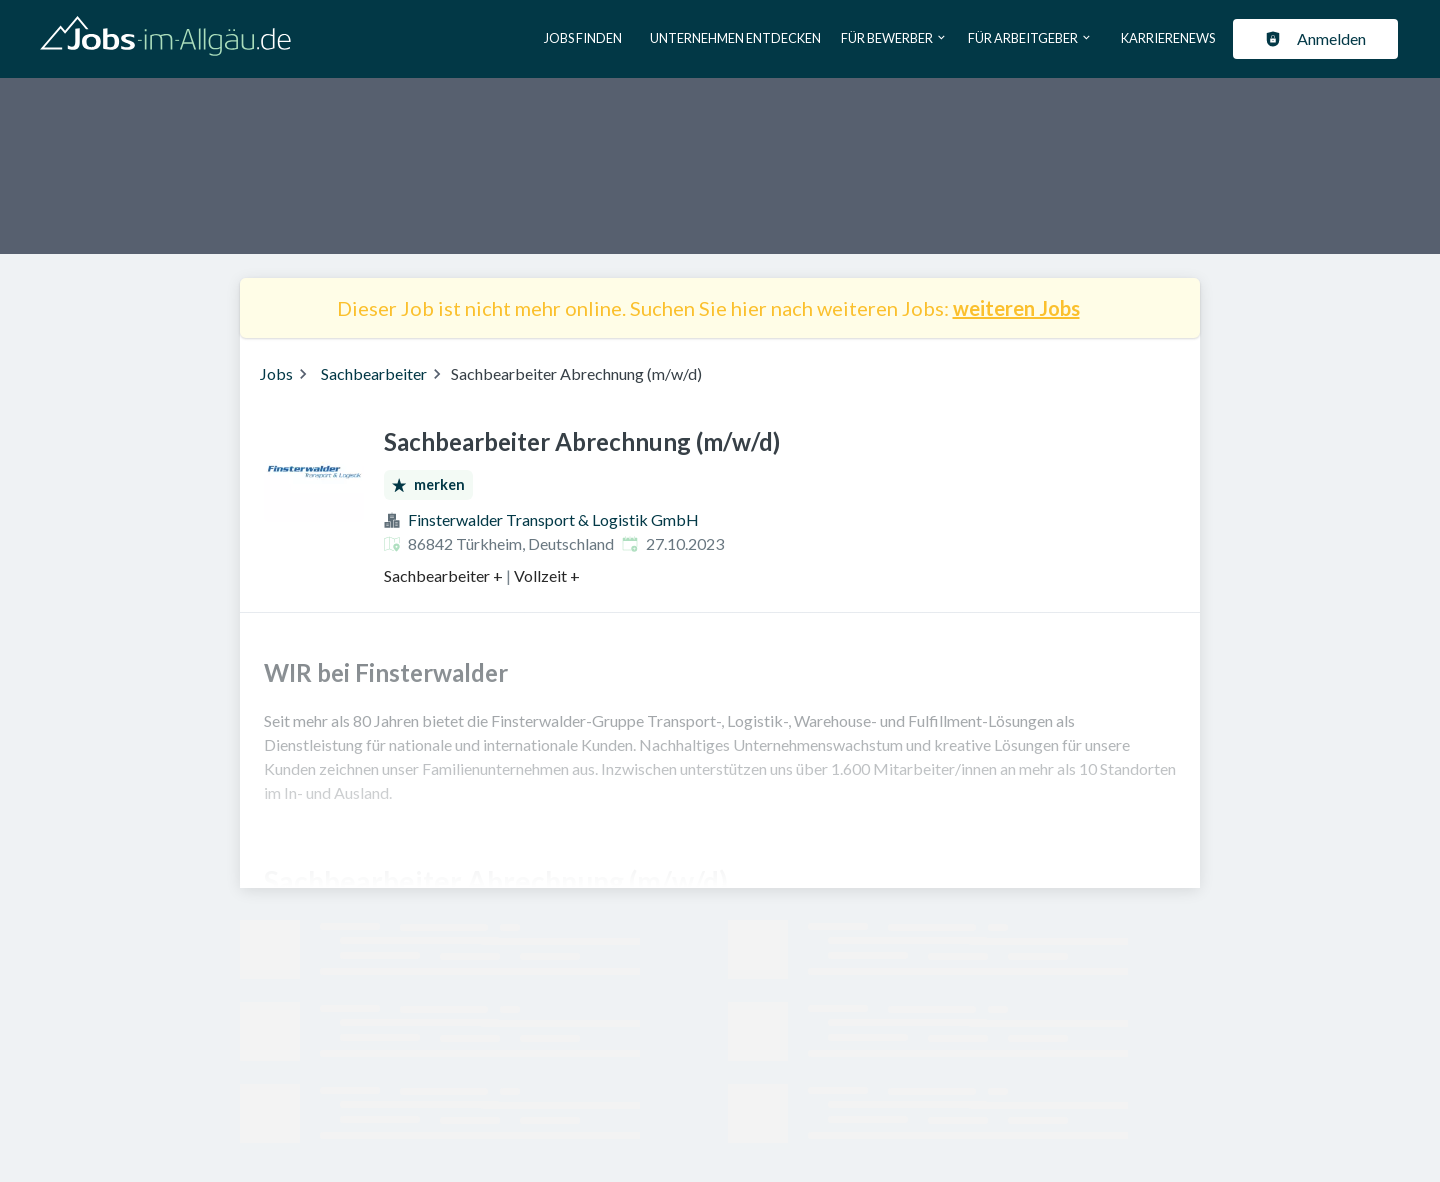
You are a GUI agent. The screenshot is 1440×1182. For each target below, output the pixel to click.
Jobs (276, 373)
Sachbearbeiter (374, 373)
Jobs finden (583, 38)
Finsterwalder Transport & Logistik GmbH (553, 519)
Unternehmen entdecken (735, 38)
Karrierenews (1168, 38)
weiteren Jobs (1016, 308)
